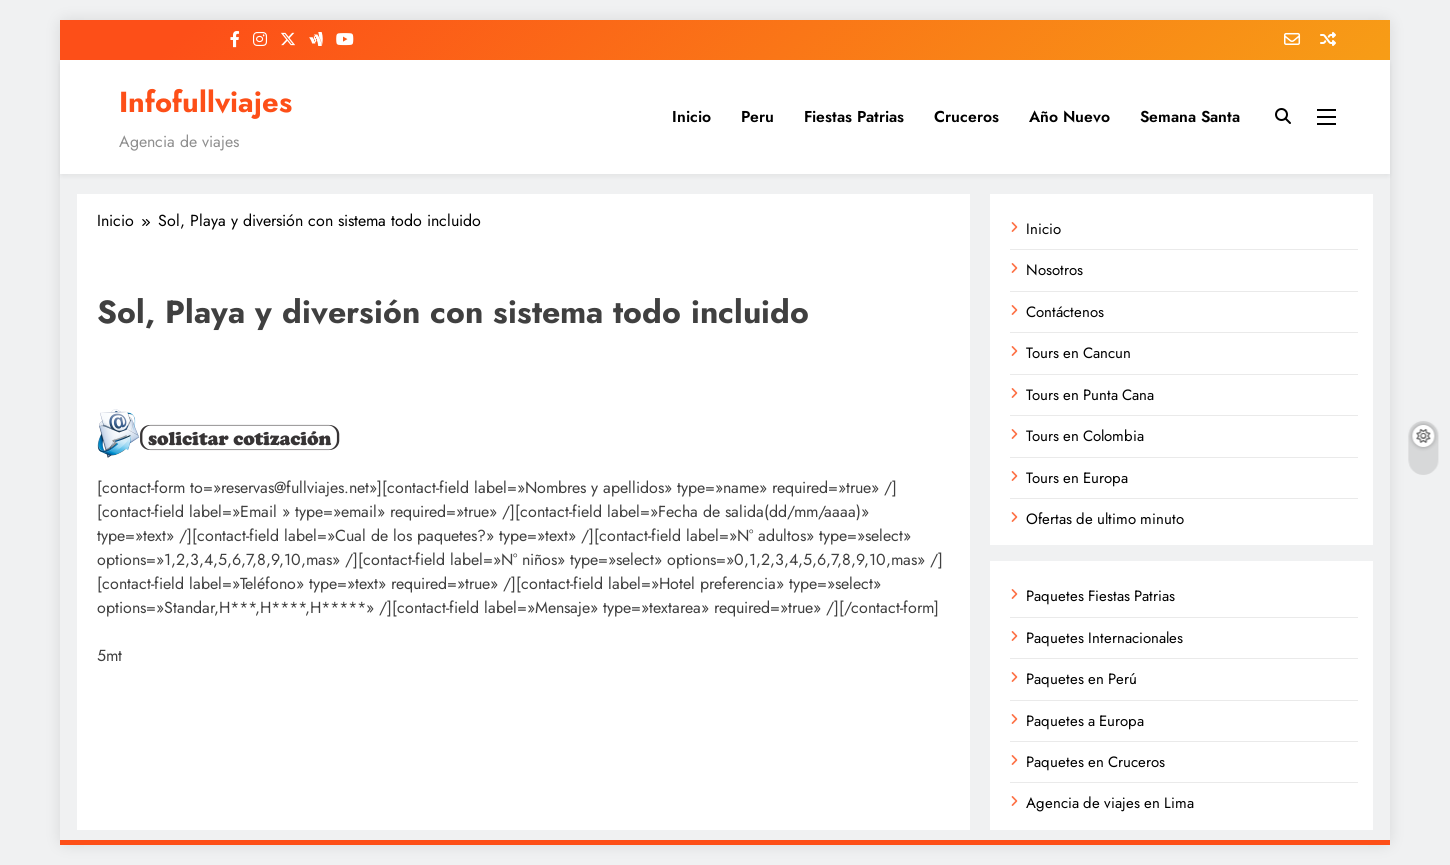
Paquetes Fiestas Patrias (1100, 596)
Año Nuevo (1069, 116)
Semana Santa (1190, 116)
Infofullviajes (205, 102)
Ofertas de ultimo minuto (1105, 519)
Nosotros (1054, 270)
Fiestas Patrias (854, 116)
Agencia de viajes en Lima (1110, 803)
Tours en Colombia (1085, 436)
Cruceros (966, 116)
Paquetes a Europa (1085, 721)
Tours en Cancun (1078, 353)
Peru (757, 116)
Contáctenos (1065, 312)
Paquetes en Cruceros (1095, 762)
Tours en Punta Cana (1090, 395)
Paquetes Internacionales (1104, 638)
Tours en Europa (1077, 478)
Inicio (691, 116)
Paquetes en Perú (1081, 679)
